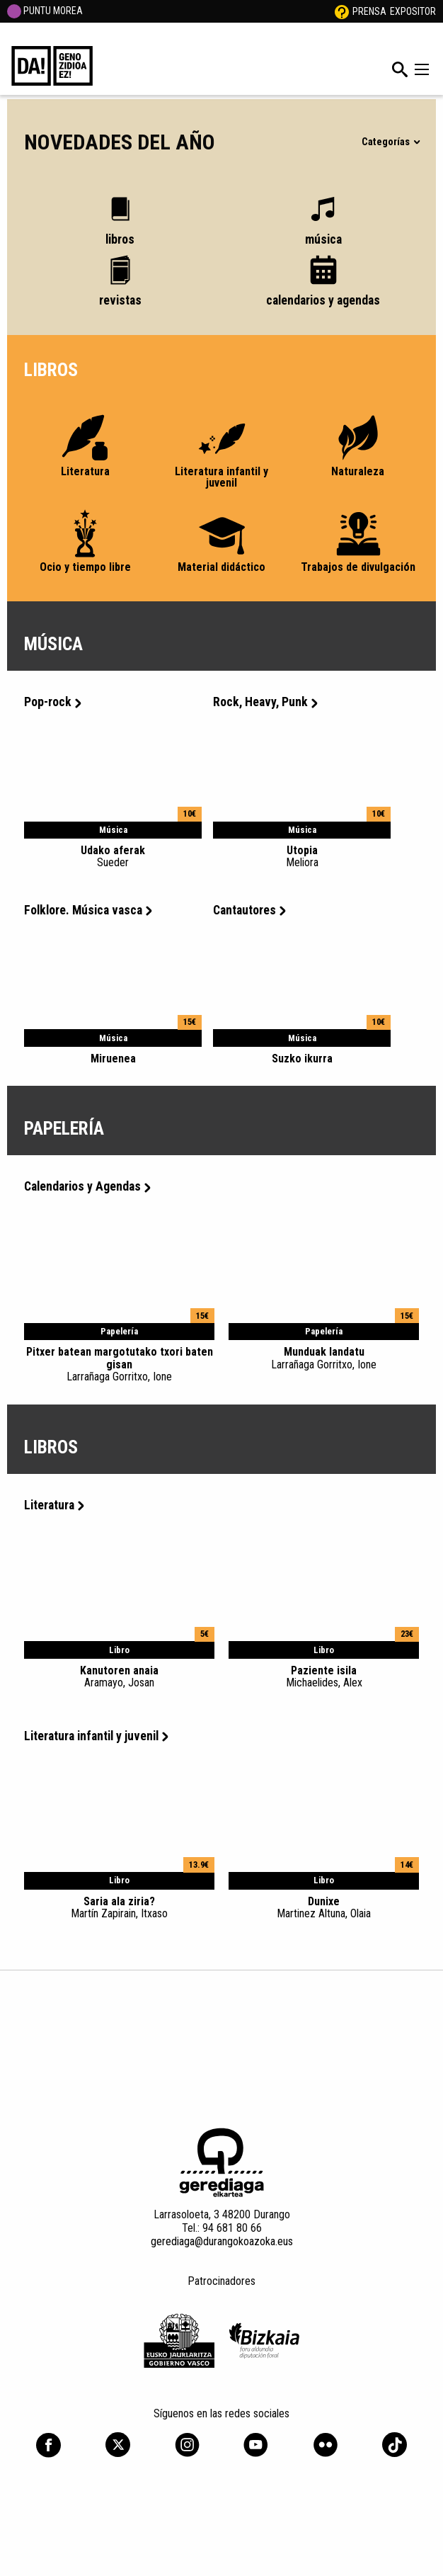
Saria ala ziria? (119, 1907)
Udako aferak (113, 856)
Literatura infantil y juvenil (96, 1736)
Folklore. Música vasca (88, 910)
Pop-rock (52, 702)
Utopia (302, 856)
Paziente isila (324, 1676)
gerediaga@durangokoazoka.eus (222, 2241)
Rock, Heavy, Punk (265, 702)
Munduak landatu (324, 1358)
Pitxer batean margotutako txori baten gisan (119, 1364)
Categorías (390, 142)
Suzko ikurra (302, 1058)
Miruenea (113, 1058)
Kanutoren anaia (119, 1676)
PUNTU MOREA (45, 10)
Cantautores (249, 910)
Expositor (413, 11)
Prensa (369, 11)
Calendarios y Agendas (87, 1186)
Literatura (54, 1505)
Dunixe (324, 1907)
